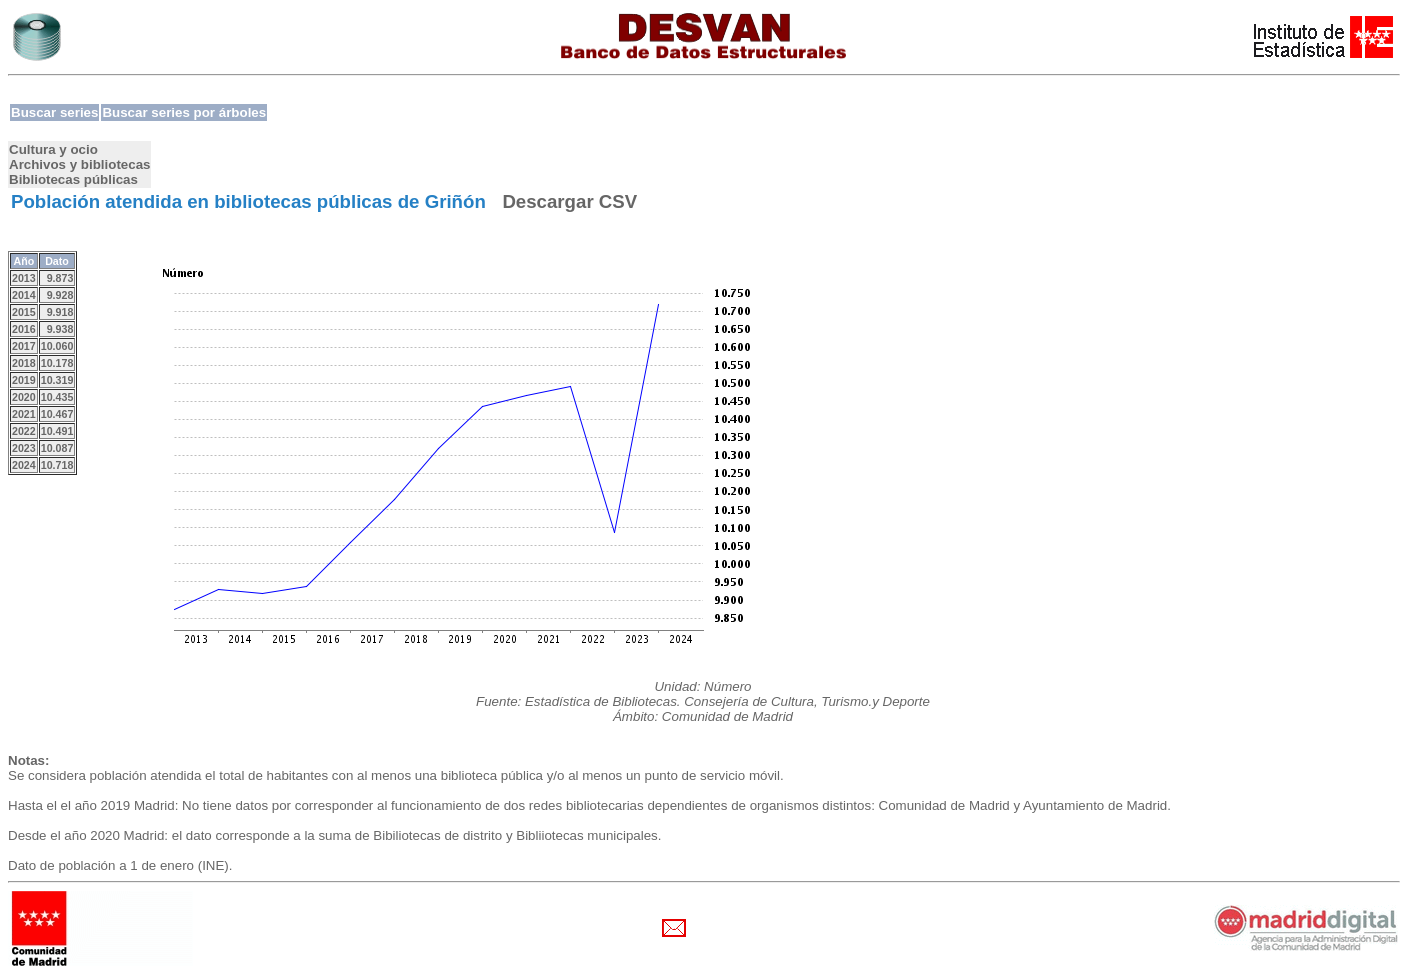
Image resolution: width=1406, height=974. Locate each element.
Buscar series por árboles (184, 112)
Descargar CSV (569, 201)
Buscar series (54, 112)
